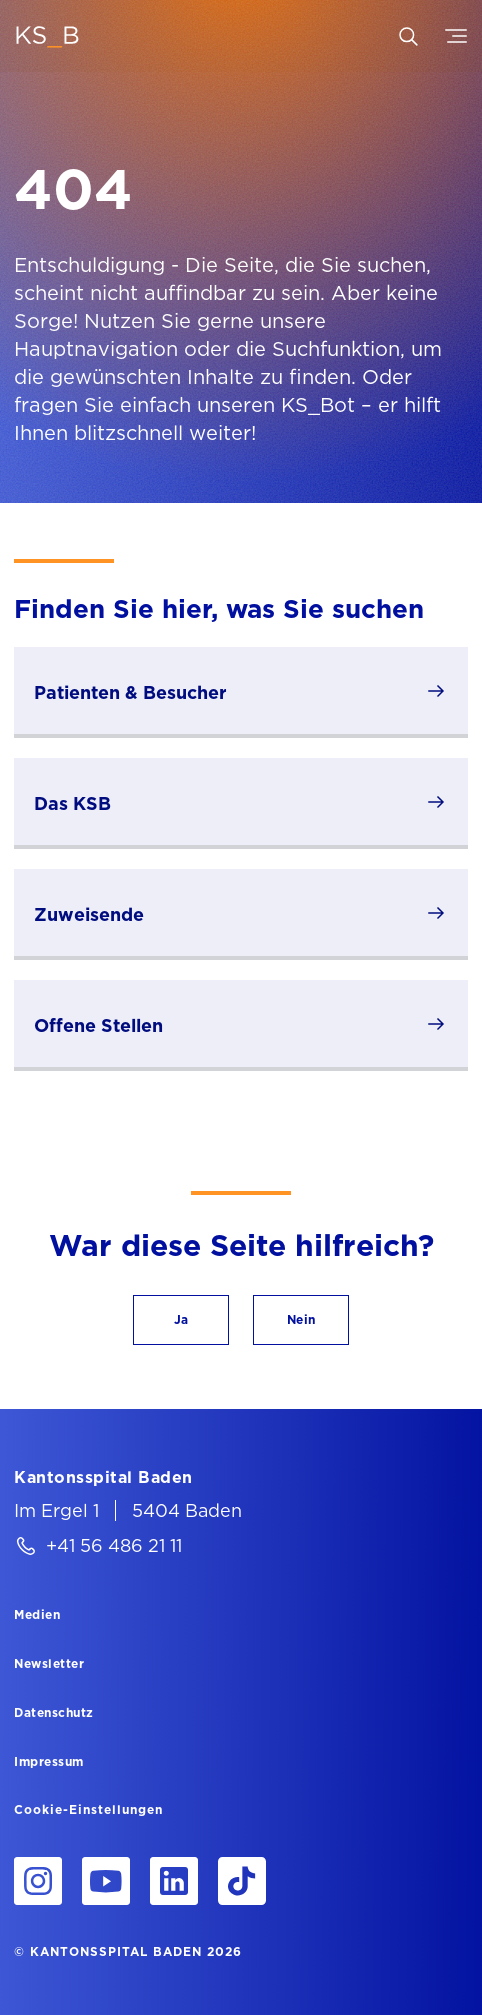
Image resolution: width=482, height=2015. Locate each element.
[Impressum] (49, 1761)
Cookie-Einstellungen (88, 1810)
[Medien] (37, 1614)
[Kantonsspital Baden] (103, 1477)
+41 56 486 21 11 (114, 1545)
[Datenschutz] (54, 1712)
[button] (181, 1320)
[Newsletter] (49, 1663)
